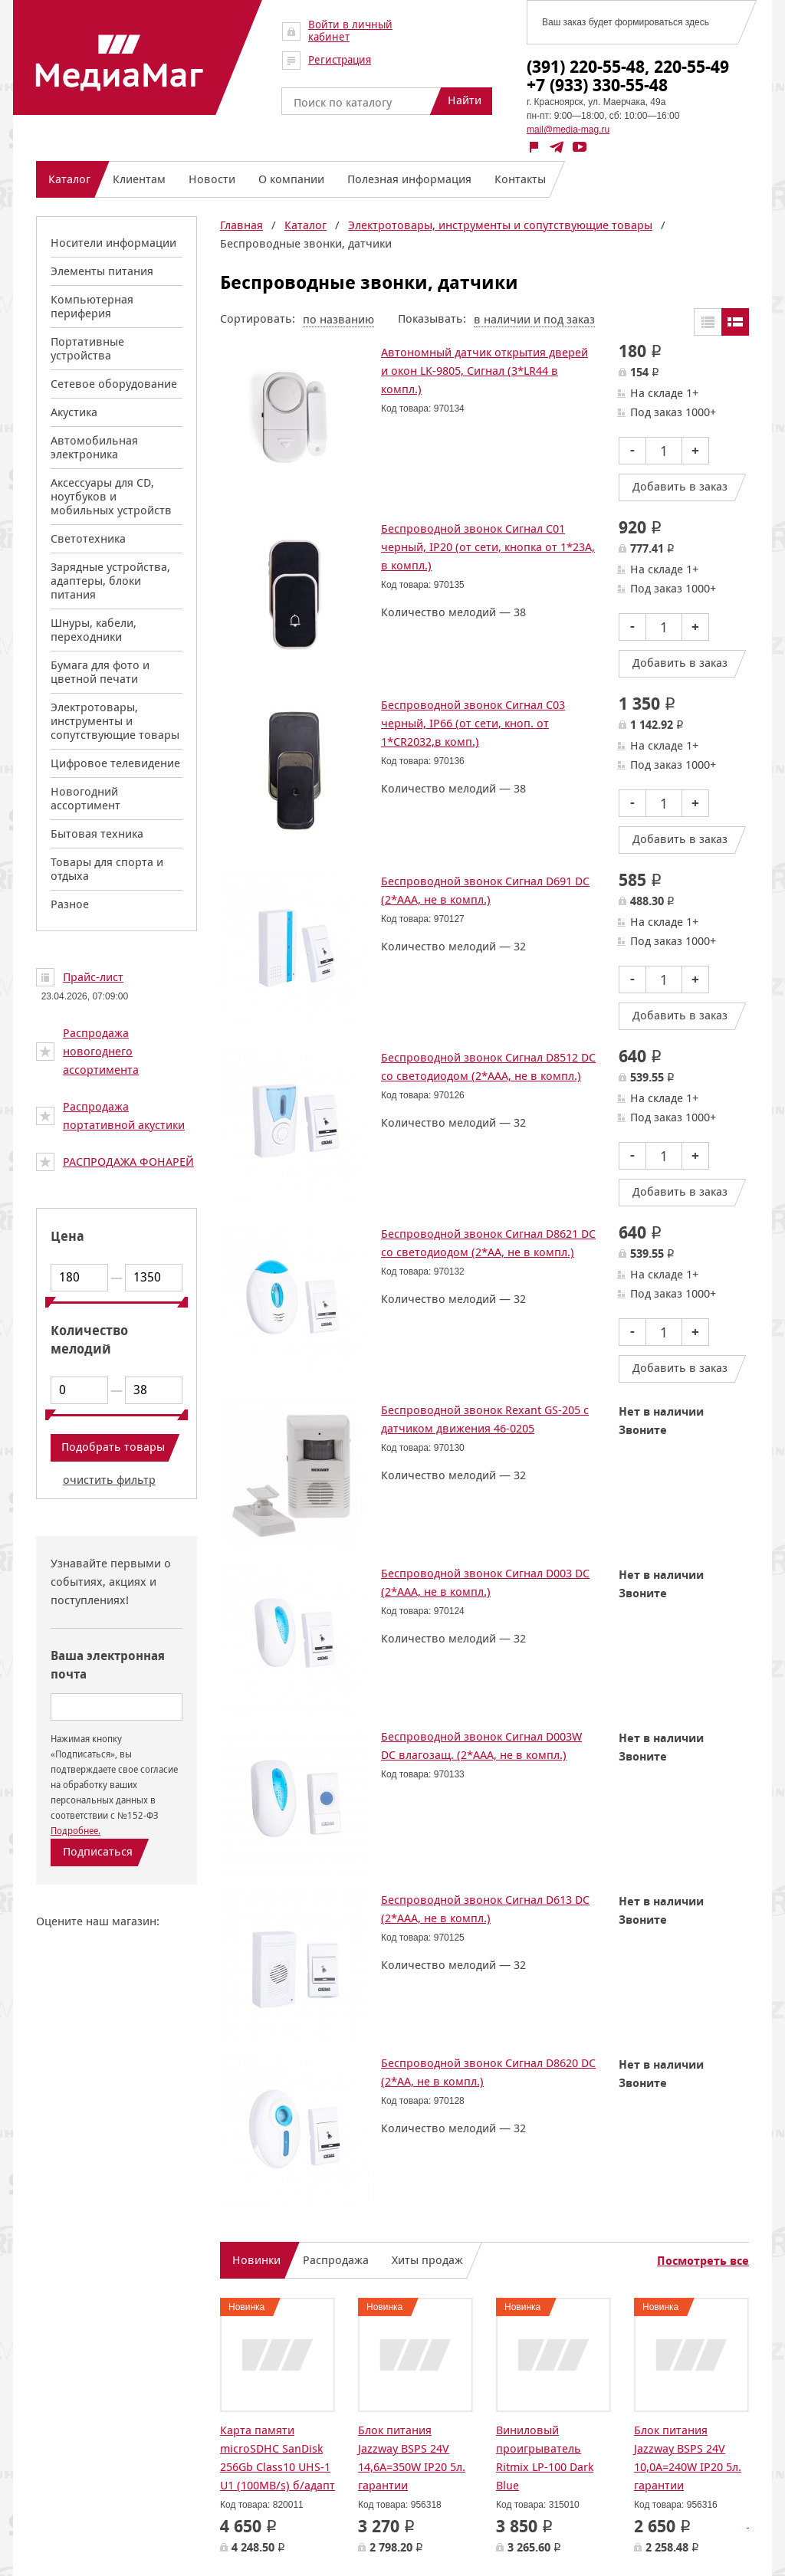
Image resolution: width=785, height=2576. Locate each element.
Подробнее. (75, 1830)
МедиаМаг (119, 63)
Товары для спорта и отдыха (107, 869)
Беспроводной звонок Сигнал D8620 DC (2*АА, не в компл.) (488, 2072)
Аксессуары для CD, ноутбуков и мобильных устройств (111, 496)
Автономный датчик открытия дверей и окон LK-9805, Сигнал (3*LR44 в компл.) (484, 370)
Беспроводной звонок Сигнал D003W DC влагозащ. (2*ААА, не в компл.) (481, 1745)
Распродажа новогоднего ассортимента (101, 1051)
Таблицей (707, 322)
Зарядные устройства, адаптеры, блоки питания (110, 581)
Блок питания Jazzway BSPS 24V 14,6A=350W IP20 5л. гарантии (411, 2457)
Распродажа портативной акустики (124, 1115)
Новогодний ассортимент (85, 798)
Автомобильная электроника (94, 447)
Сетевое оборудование (114, 383)
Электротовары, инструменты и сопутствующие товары (115, 721)
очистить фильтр (109, 1479)
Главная (241, 225)
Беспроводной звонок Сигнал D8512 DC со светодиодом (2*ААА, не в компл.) (488, 1066)
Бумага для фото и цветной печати (100, 672)
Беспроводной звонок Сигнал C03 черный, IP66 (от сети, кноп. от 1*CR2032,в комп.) (473, 723)
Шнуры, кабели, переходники (93, 629)
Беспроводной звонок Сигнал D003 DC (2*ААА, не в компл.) (485, 1582)
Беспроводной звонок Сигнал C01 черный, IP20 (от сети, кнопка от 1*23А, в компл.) (488, 547)
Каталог (305, 225)
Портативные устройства (87, 348)
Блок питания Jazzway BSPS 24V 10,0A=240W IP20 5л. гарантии (687, 2457)
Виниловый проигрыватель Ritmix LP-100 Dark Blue (544, 2457)
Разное (70, 904)
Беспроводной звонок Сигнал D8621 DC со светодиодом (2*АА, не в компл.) (488, 1242)
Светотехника (88, 538)
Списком (735, 322)
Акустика (74, 412)
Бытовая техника (97, 833)
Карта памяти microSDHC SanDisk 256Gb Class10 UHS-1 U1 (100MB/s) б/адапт (277, 2457)
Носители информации (113, 242)
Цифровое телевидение (115, 763)
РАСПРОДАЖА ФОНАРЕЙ (128, 1161)
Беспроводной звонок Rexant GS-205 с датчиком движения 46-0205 (485, 1419)
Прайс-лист (93, 977)
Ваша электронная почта (108, 1665)
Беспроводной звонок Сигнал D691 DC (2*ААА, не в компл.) (485, 890)
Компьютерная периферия (92, 306)
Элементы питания (102, 271)
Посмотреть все (703, 2261)
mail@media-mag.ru (568, 129)
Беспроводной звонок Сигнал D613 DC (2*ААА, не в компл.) (485, 1908)
